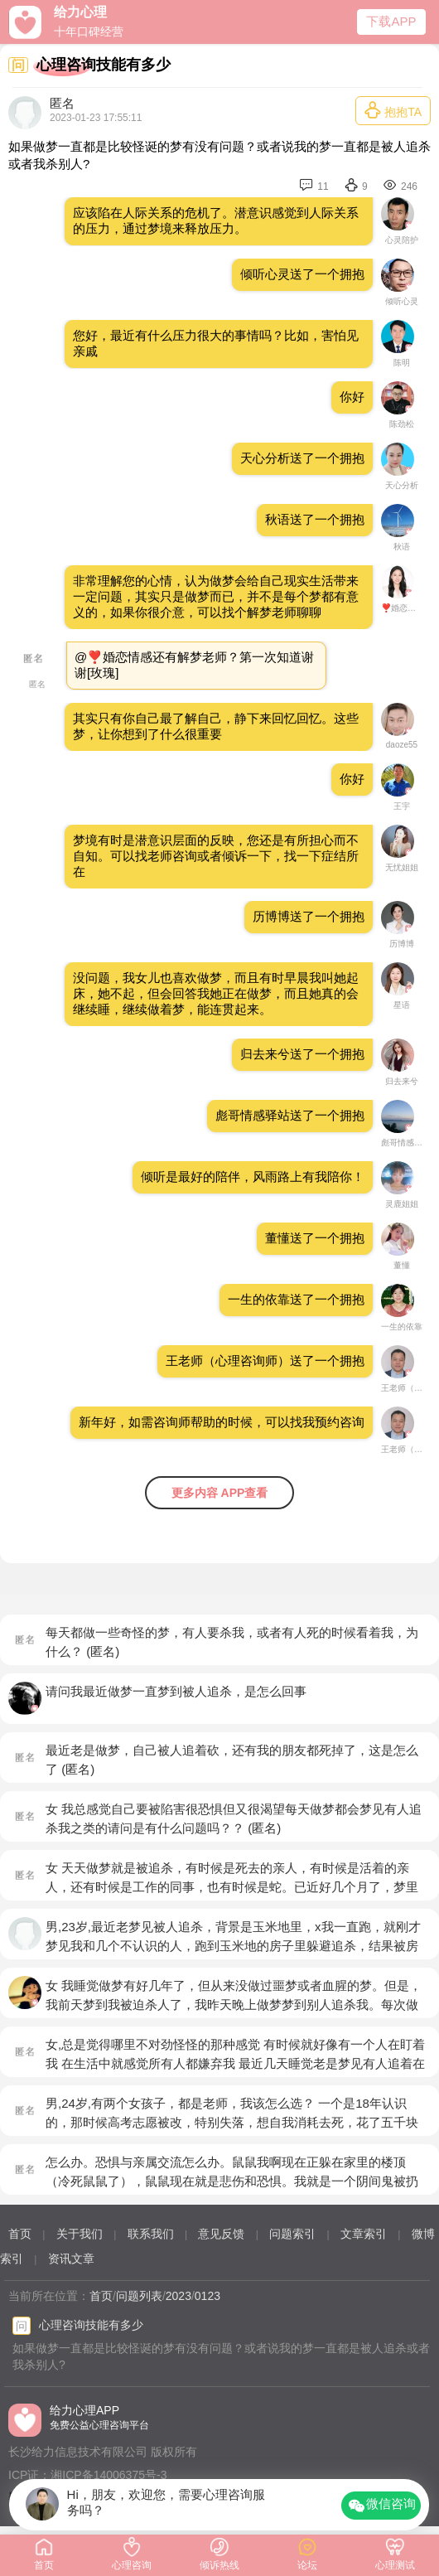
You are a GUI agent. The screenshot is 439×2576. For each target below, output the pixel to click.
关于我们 (79, 2233)
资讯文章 (71, 2258)
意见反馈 (221, 2233)
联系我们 (151, 2233)
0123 (207, 2295)
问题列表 (139, 2295)
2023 (178, 2295)
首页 (19, 2233)
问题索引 (292, 2233)
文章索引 (363, 2233)
